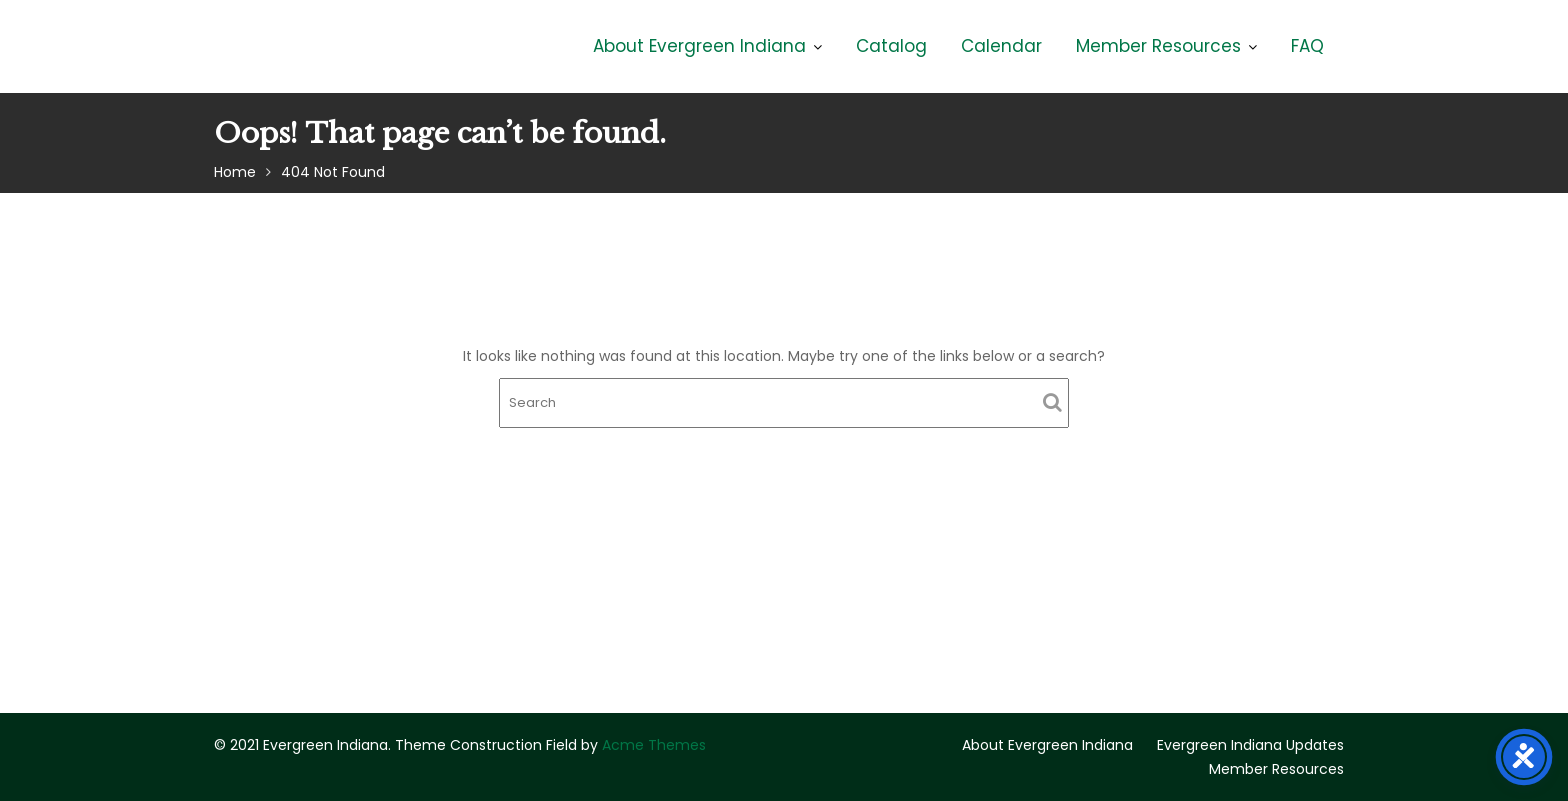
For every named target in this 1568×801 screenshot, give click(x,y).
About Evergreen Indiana (699, 46)
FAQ (1307, 46)
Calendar (1001, 46)
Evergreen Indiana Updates (1250, 745)
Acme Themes (654, 745)
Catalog (891, 46)
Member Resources (1158, 46)
